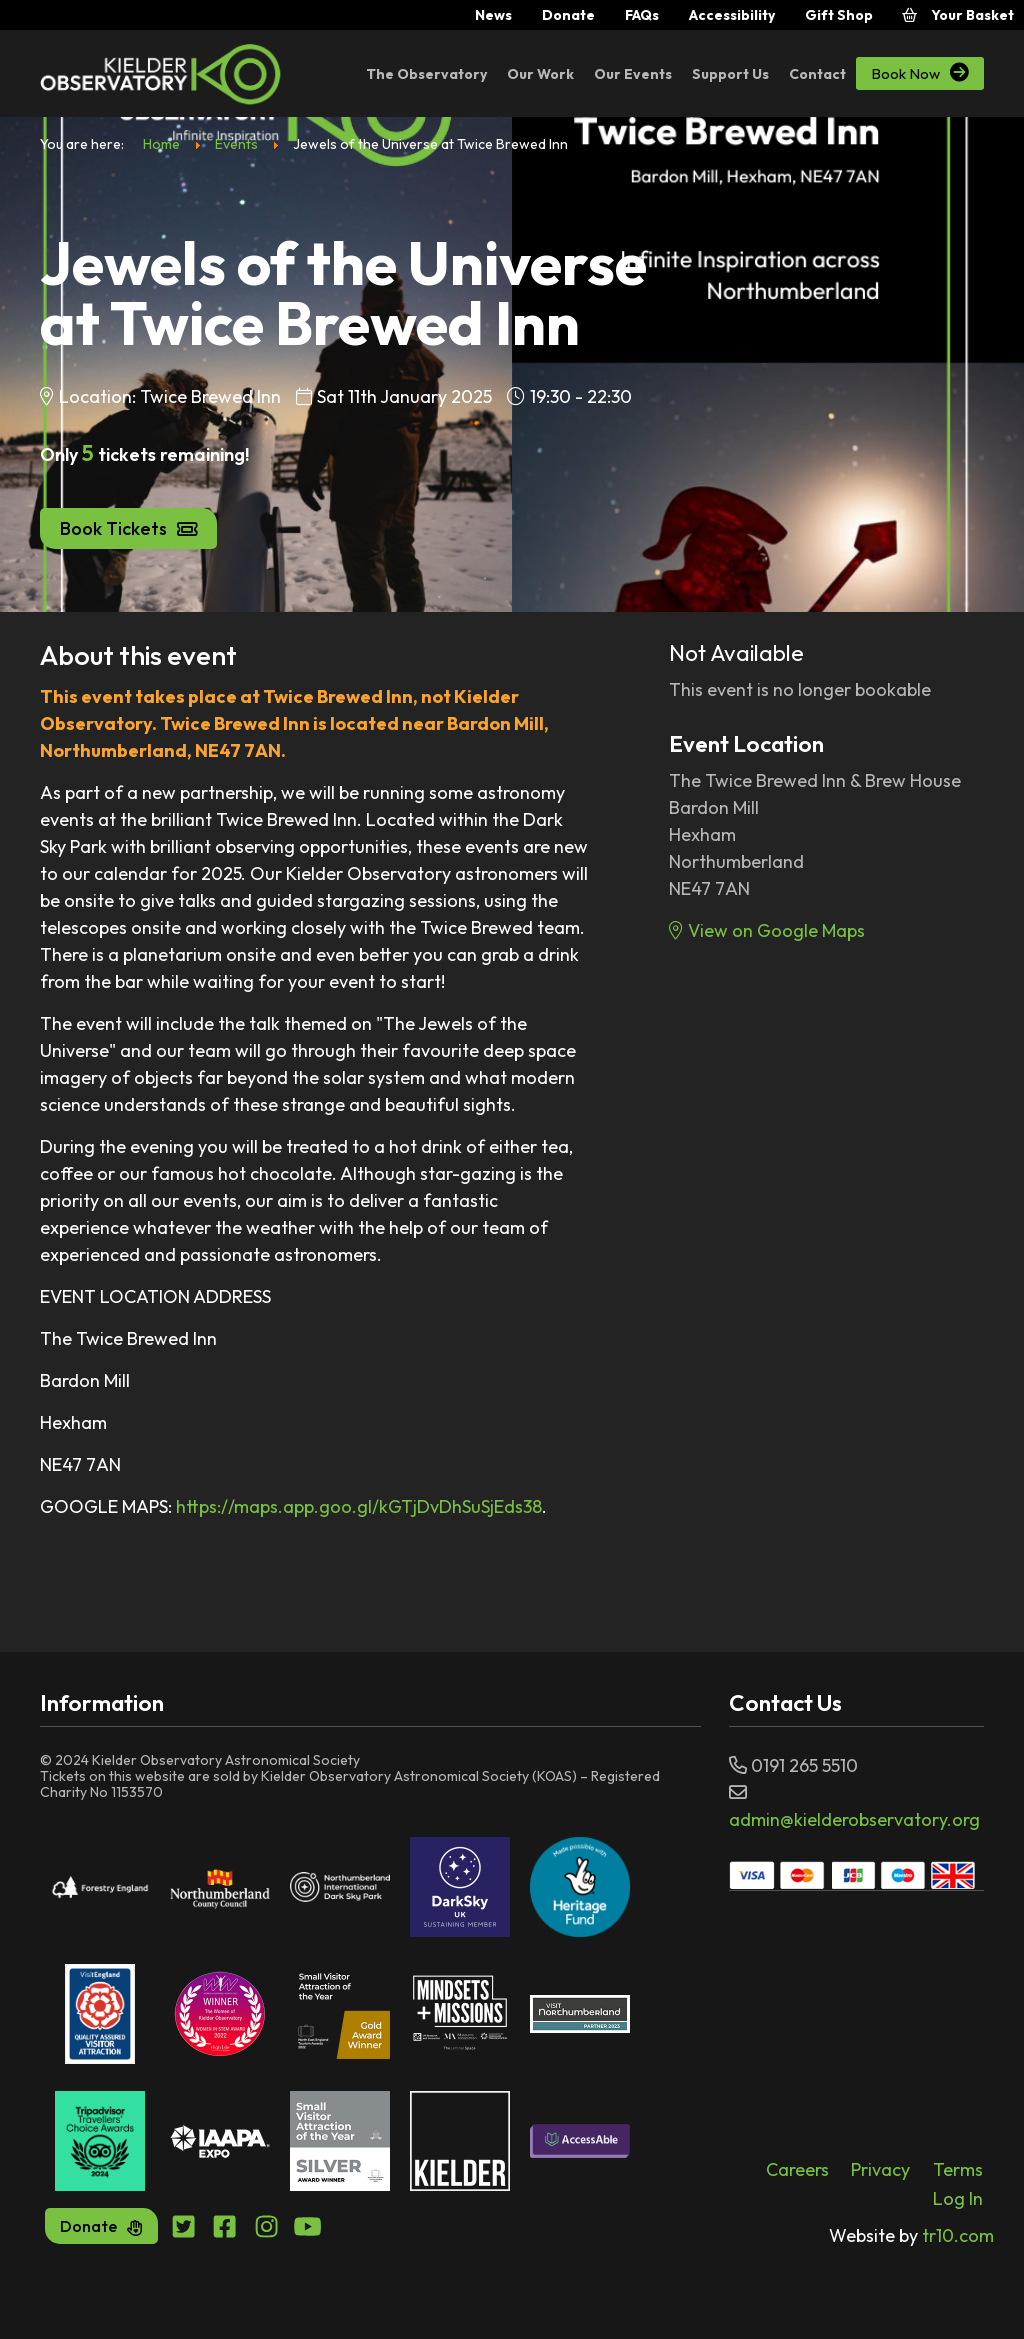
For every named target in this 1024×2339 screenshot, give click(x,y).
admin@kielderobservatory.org (854, 1819)
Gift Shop (839, 15)
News (493, 15)
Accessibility (732, 15)
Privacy (880, 2169)
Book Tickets (128, 528)
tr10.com (911, 2235)
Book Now (920, 73)
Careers (797, 2169)
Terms (958, 2169)
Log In (958, 2198)
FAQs (642, 15)
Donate (568, 15)
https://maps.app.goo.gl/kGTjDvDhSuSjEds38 (359, 1506)
